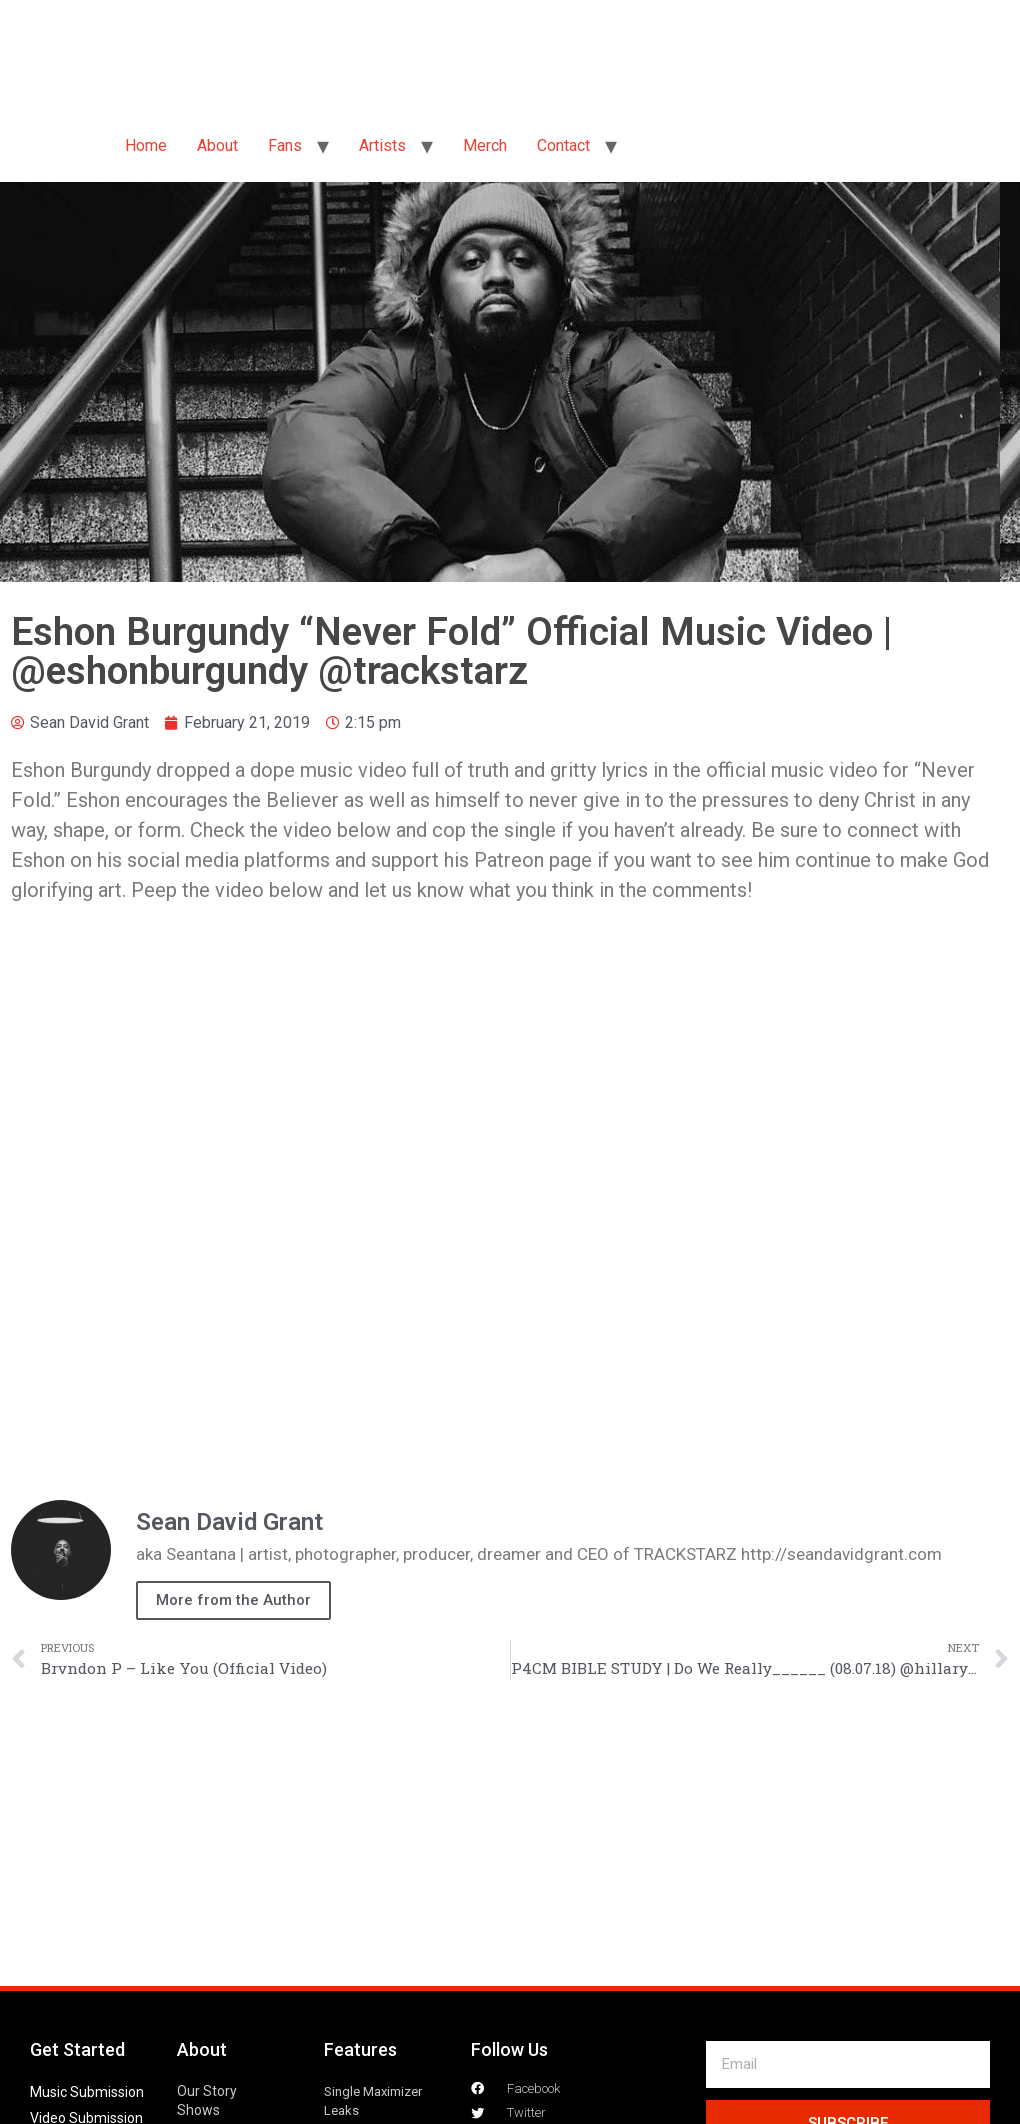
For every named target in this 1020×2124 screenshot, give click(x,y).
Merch (485, 145)
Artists (382, 145)
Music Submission (87, 2092)
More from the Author (233, 1600)
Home (146, 145)
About (217, 145)
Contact (563, 145)
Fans (285, 145)
